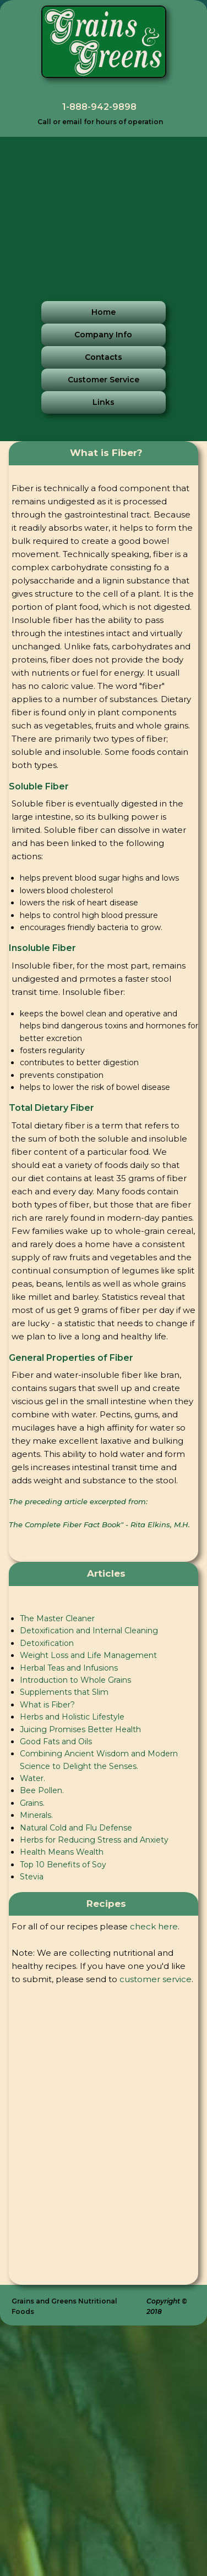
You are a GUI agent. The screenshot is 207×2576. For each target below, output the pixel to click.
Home (103, 312)
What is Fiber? (47, 1705)
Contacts (103, 357)
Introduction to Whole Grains (75, 1680)
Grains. (32, 1803)
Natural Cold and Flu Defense (76, 1828)
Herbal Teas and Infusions (69, 1668)
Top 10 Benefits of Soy (63, 1865)
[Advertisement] (103, 210)
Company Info (104, 335)
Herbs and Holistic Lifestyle (72, 1717)
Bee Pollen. (42, 1790)
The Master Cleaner (57, 1618)
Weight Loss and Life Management (88, 1655)
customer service (155, 1979)
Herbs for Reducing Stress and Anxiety (94, 1840)
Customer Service (103, 380)
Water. (32, 1778)
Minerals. (36, 1815)
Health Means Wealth (61, 1852)
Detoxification (47, 1643)
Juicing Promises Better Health (80, 1729)
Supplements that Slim (64, 1692)
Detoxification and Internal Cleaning (89, 1630)
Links (103, 402)
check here (154, 1926)
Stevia (31, 1877)
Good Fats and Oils (56, 1741)
